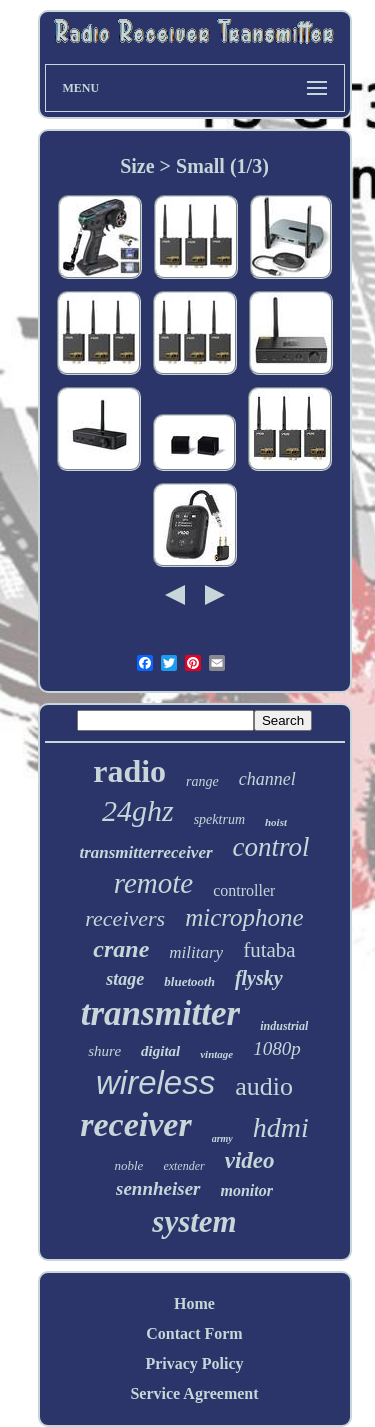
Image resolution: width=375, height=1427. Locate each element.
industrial (284, 1026)
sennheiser (158, 1188)
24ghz (138, 810)
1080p (277, 1048)
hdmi (281, 1127)
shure (104, 1051)
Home (194, 1303)
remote (153, 883)
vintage (216, 1054)
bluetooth (189, 981)
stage (125, 979)
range (202, 781)
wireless (155, 1082)
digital (160, 1051)
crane (121, 949)
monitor (247, 1190)
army (222, 1138)
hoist (276, 822)
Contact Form (194, 1333)
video (250, 1160)
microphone (244, 917)
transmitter (160, 1013)
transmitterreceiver (145, 852)
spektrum (219, 819)
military (196, 952)
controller (244, 890)
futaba (269, 950)
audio (264, 1086)
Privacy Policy (194, 1363)
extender (183, 1166)
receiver (135, 1124)
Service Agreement (194, 1393)
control (271, 847)
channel (267, 779)
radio (129, 771)
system (194, 1221)
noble (128, 1165)
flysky (259, 978)
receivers (125, 918)
